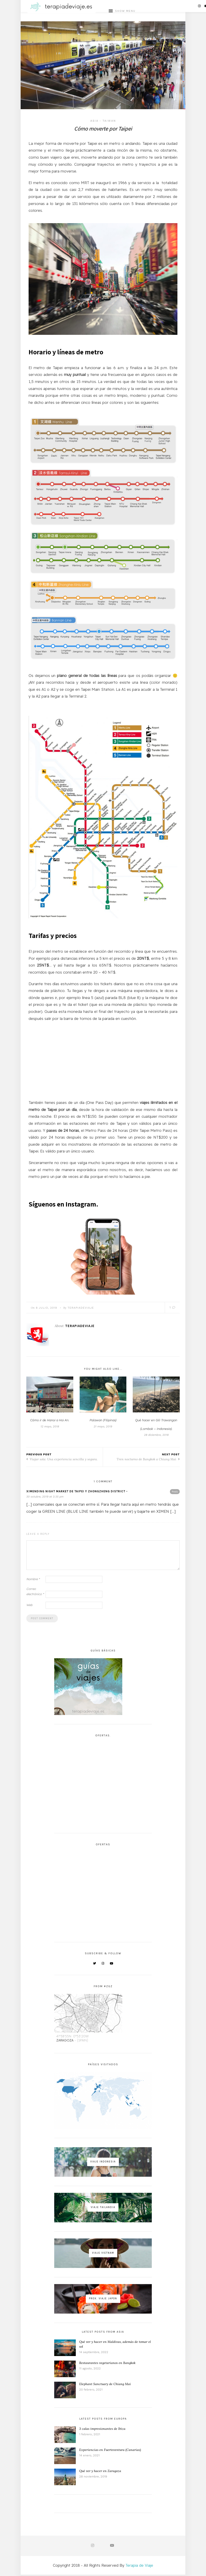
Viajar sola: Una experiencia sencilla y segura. (62, 1460)
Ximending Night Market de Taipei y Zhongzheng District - (77, 1492)
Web (29, 1606)
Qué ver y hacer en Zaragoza (100, 2472)
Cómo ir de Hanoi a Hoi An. (49, 1421)
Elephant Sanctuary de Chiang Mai (105, 2385)
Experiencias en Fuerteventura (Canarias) (110, 2451)
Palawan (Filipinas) (103, 1421)
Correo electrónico (35, 1592)
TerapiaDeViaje (81, 1308)
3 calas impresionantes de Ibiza (102, 2430)
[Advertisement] (103, 1064)
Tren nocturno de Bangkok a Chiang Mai (148, 1460)
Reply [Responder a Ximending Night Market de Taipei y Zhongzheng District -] (175, 1493)
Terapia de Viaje (139, 2566)
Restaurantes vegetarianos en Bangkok (107, 2364)
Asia (94, 120)
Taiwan (109, 120)
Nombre (33, 1580)
